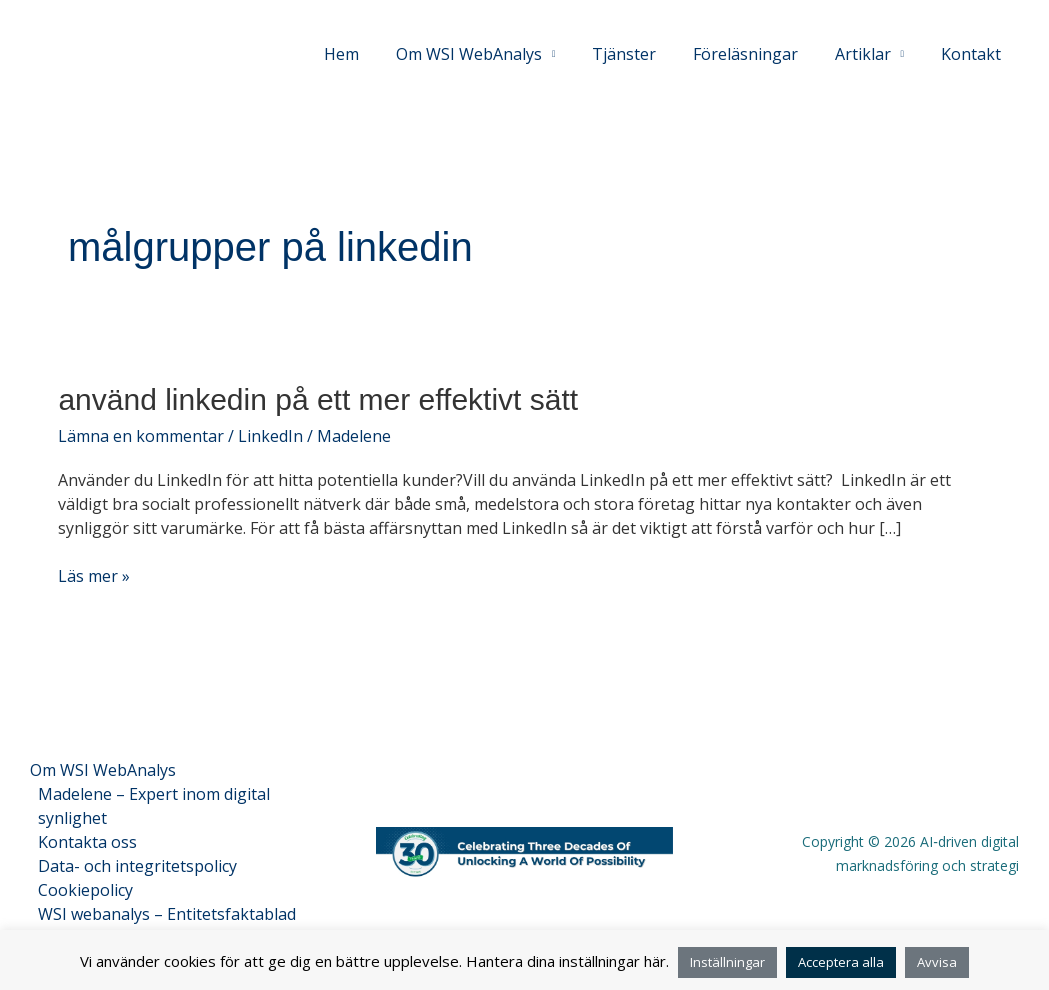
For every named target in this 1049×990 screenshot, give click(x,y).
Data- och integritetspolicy (137, 866)
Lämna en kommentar (141, 436)
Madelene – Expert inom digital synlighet (154, 806)
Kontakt (973, 54)
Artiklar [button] (869, 54)
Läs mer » (94, 575)
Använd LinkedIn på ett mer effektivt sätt (318, 399)
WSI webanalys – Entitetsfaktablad (167, 914)
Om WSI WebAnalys (103, 770)
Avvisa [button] (937, 962)
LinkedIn (270, 436)
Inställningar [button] (727, 962)
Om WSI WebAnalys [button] (490, 54)
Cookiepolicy (85, 890)
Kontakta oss (87, 842)
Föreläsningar (756, 54)
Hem (367, 54)
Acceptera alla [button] (841, 962)
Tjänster (640, 54)
